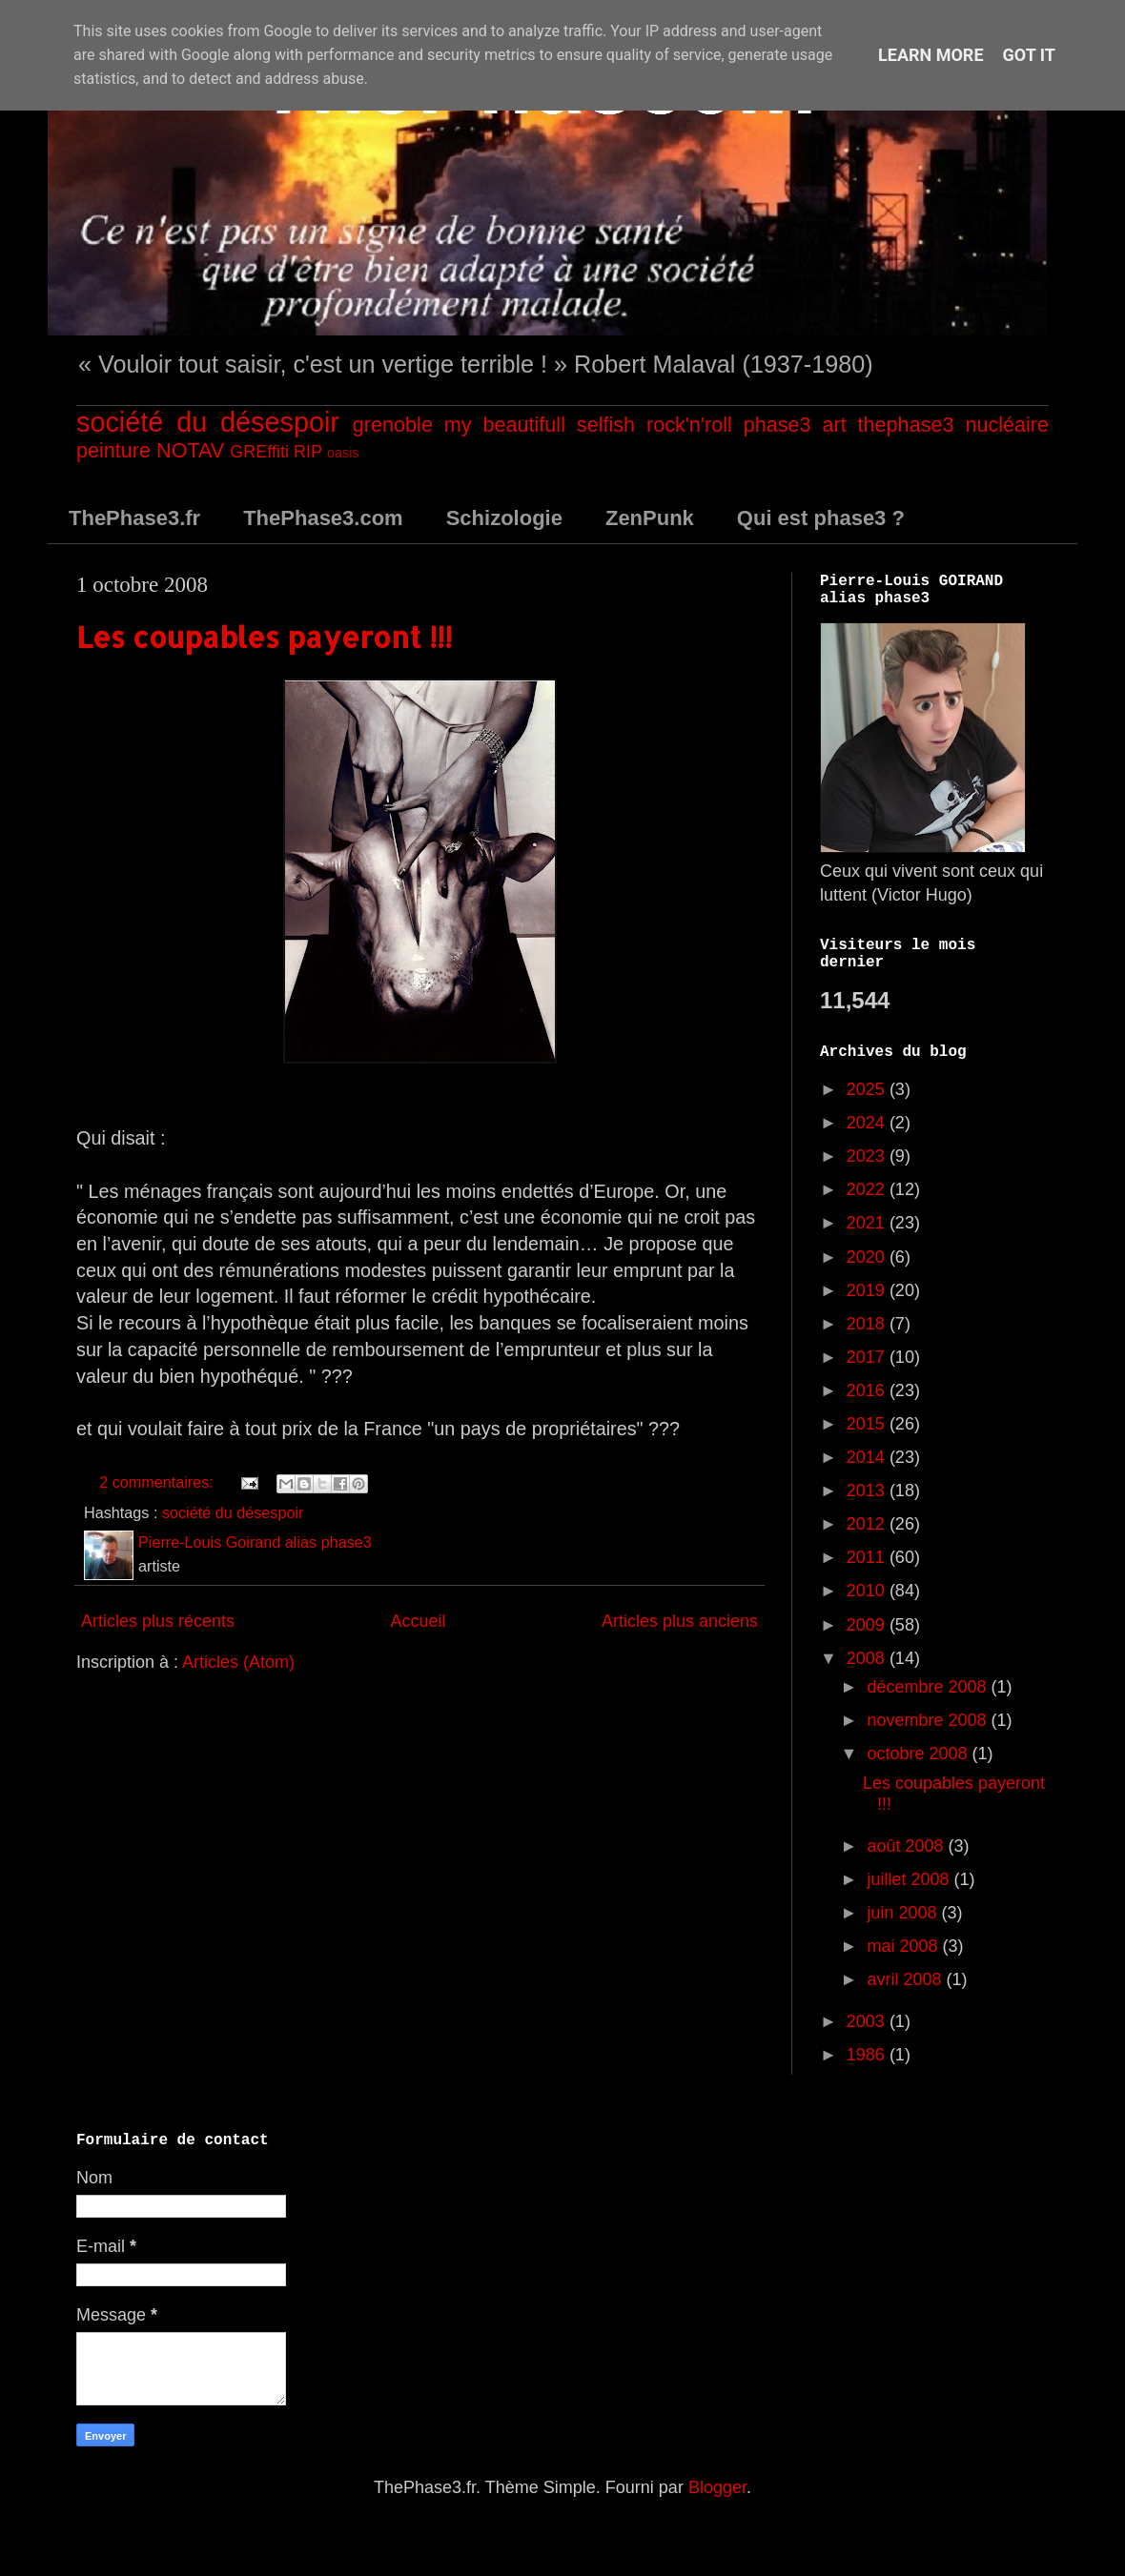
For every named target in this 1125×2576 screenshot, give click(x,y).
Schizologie (504, 518)
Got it (1029, 55)
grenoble (393, 424)
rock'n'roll (689, 424)
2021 (868, 1222)
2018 (868, 1323)
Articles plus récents (158, 1621)
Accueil (417, 1621)
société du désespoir (207, 422)
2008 (868, 1658)
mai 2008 (904, 1946)
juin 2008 (904, 1912)
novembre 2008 (929, 1720)
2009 (868, 1624)
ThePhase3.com (323, 518)
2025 (868, 1089)
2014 (868, 1457)
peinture (113, 450)
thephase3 (906, 424)
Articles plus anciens (680, 1621)
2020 (868, 1257)
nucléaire (1007, 424)
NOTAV (190, 450)
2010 (868, 1590)
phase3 (777, 424)
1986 (868, 2054)
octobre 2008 (919, 1753)
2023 (868, 1156)
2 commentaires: (158, 1482)
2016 (868, 1390)
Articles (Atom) (238, 1662)
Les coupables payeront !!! (264, 637)
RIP (308, 451)
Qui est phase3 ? (821, 518)
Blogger (717, 2487)
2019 (868, 1290)
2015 (868, 1423)
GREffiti (259, 451)
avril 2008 (906, 1979)
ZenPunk (649, 518)
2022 (868, 1189)
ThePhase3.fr (134, 518)
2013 (868, 1490)
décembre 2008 (929, 1686)
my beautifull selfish (539, 424)
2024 (868, 1122)
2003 (868, 2021)
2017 (868, 1357)
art (834, 424)
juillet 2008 (910, 1879)
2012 (868, 1523)
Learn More (931, 55)
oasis (343, 452)
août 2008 (907, 1846)
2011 (868, 1557)
